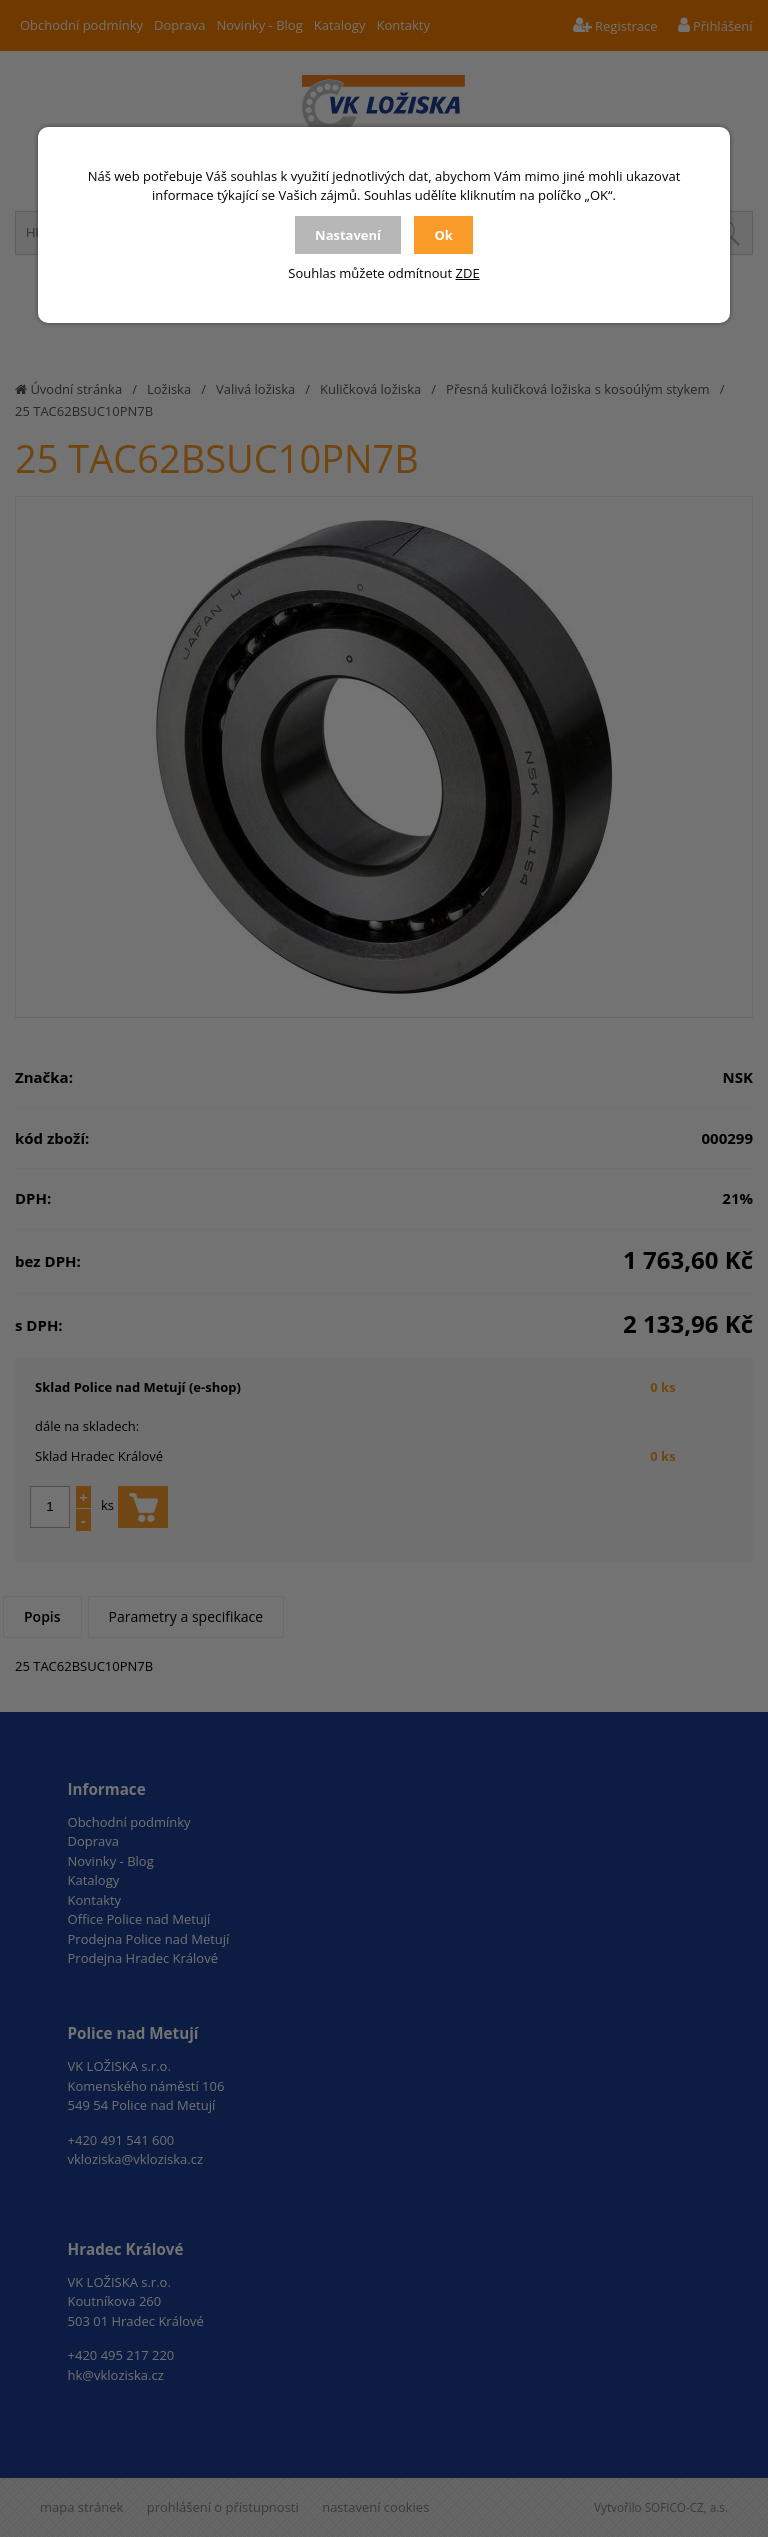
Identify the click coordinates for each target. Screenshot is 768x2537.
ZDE (468, 273)
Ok (443, 235)
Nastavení (348, 235)
